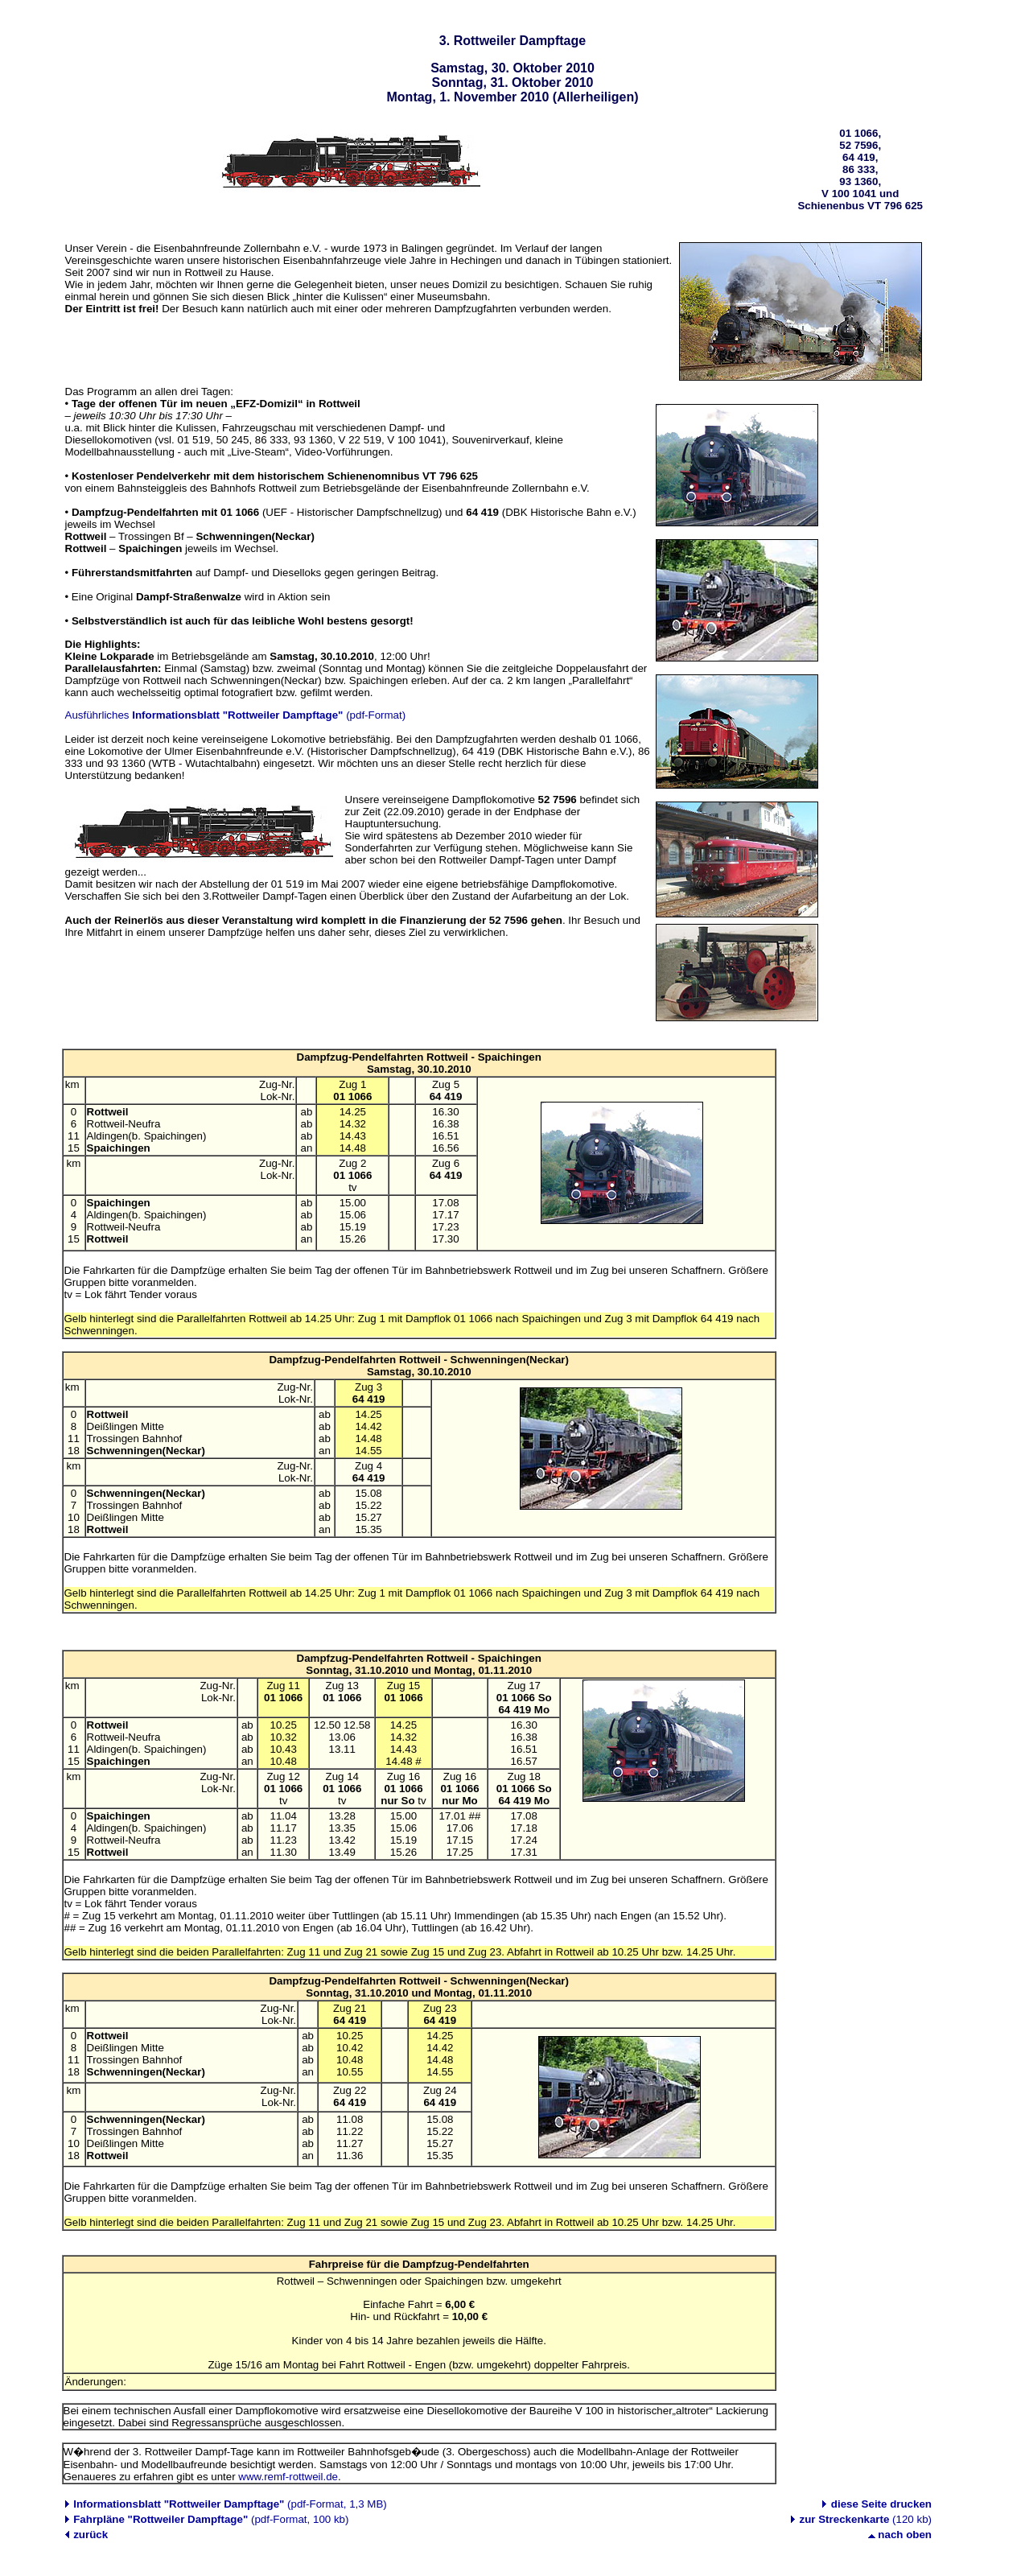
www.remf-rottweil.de (288, 2477)
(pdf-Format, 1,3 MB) (229, 2504)
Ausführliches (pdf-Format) (235, 715)
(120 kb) (866, 2519)
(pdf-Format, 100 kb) (210, 2519)
